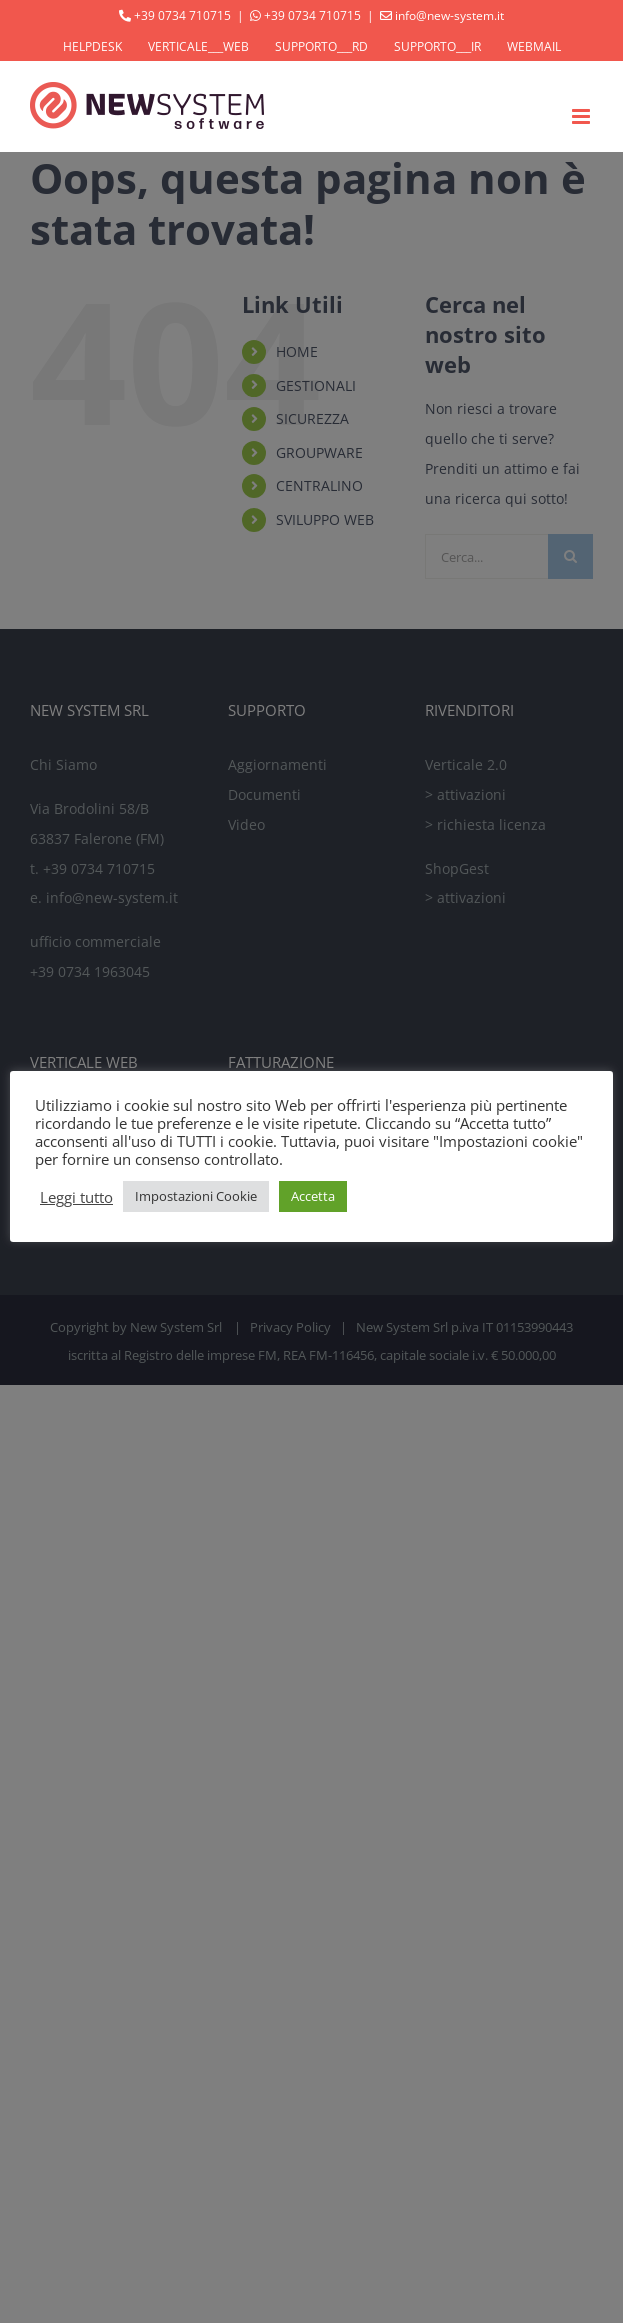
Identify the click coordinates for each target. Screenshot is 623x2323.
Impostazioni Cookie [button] (196, 1196)
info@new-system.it (449, 15)
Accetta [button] (313, 1196)
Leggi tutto (76, 1197)
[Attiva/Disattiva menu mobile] (582, 116)
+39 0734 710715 (182, 15)
